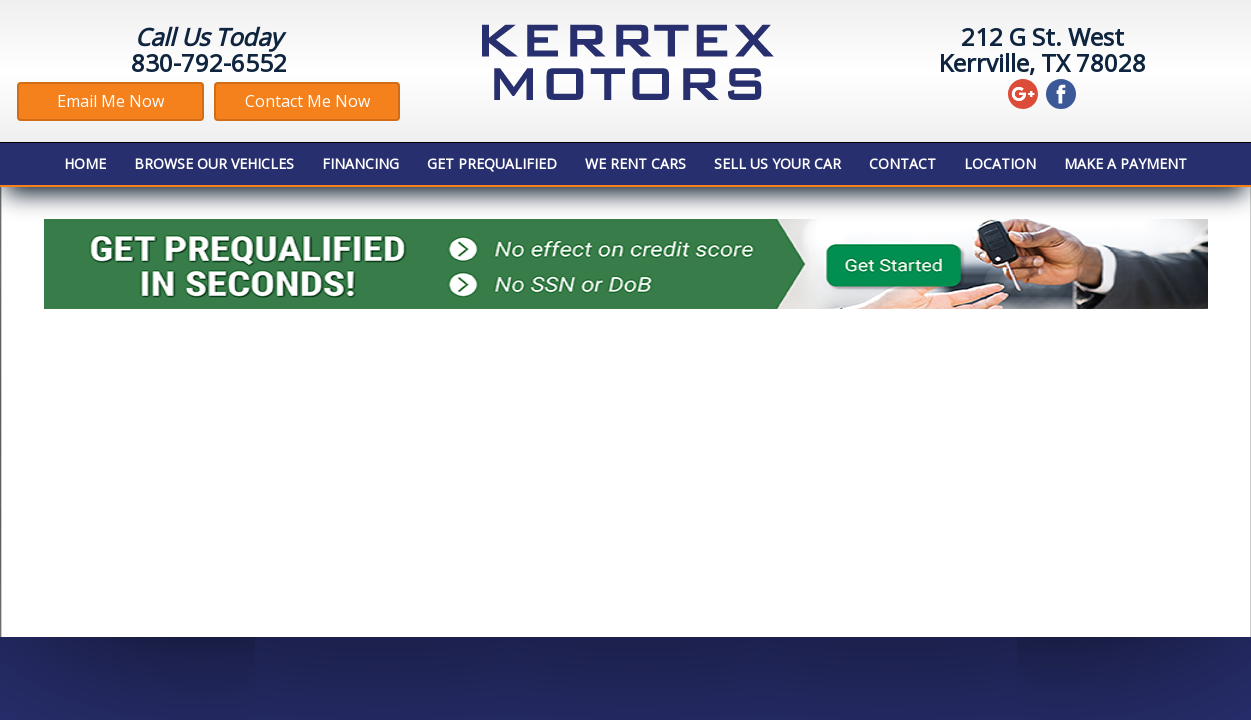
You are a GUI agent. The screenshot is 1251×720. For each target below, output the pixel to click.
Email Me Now (110, 101)
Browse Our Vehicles (214, 163)
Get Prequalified (492, 163)
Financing (360, 163)
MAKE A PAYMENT (1125, 163)
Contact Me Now (307, 101)
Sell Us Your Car (777, 163)
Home (85, 163)
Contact (902, 163)
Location (1000, 163)
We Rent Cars (635, 163)
